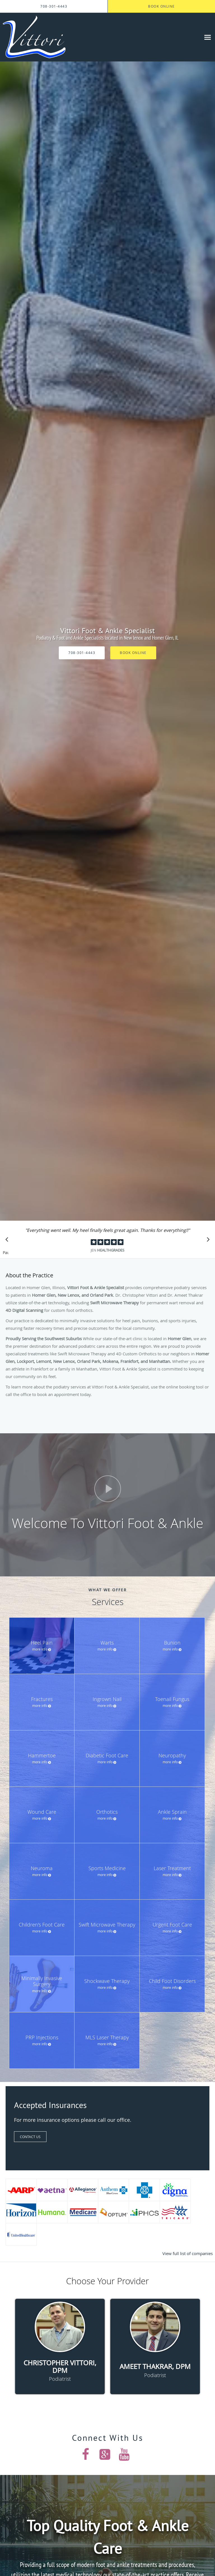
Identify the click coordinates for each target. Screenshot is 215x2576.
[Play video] (107, 1488)
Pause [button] (5, 1253)
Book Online (133, 652)
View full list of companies (187, 2253)
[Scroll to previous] (8, 1240)
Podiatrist (60, 2379)
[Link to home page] (45, 37)
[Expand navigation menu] (207, 37)
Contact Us (30, 2136)
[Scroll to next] (206, 1240)
